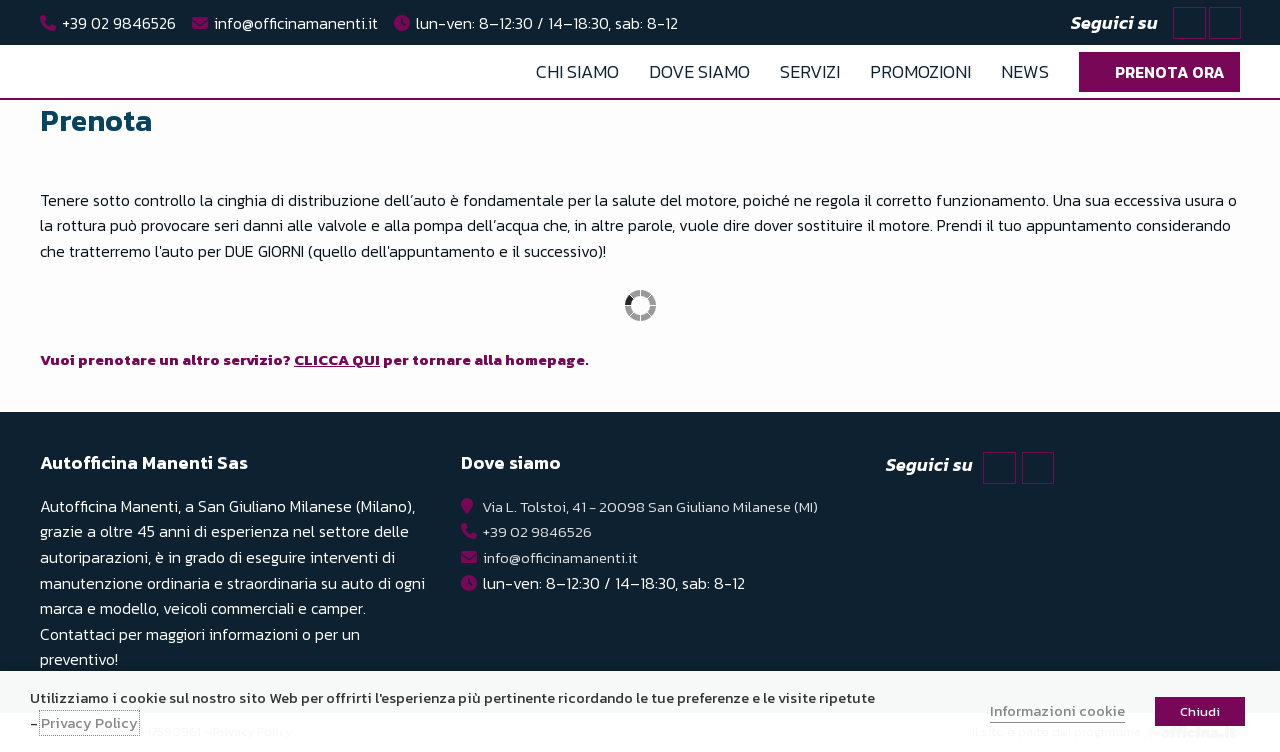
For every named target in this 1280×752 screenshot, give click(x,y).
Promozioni (920, 71)
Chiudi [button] (1200, 711)
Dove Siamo (699, 71)
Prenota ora (1170, 72)
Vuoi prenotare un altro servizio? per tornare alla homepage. (334, 359)
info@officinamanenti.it (296, 23)
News (1025, 71)
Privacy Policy (89, 723)
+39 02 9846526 (119, 23)
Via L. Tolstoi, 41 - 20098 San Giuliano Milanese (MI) (649, 506)
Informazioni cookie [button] (1057, 711)
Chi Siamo (577, 71)
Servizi (810, 71)
